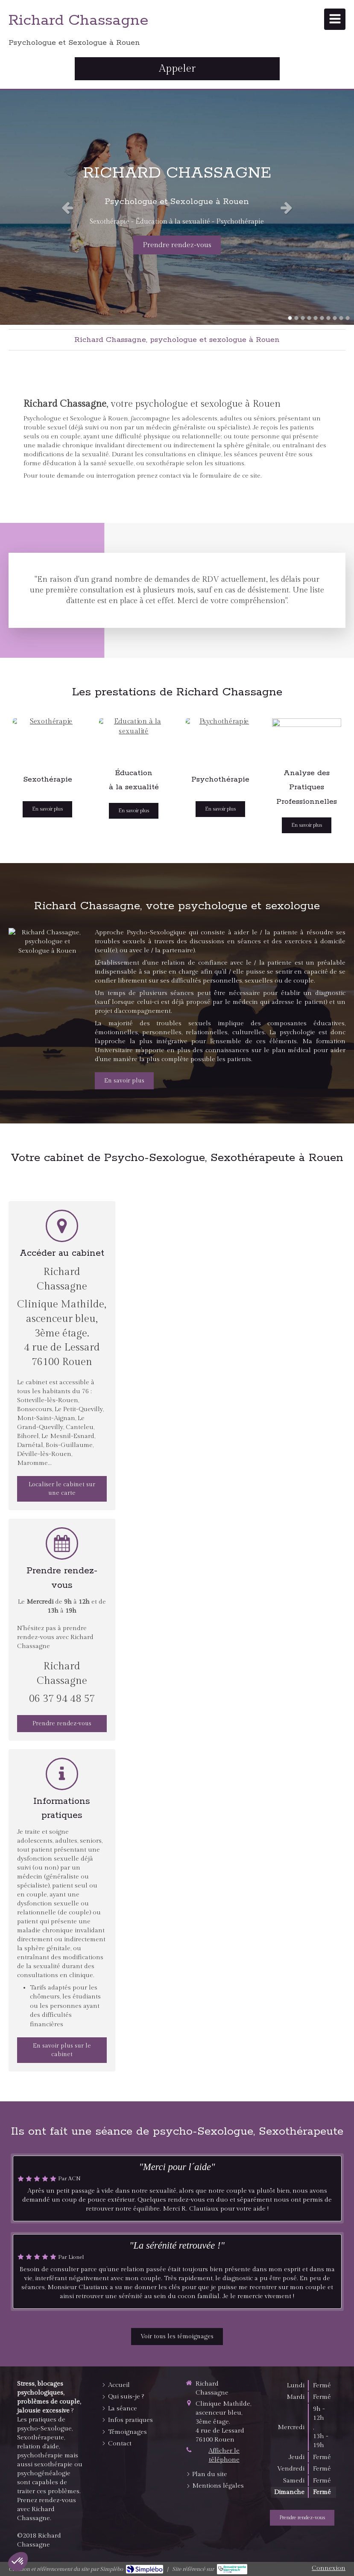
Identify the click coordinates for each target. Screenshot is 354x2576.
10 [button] (347, 318)
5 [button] (315, 318)
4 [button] (309, 318)
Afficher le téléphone (224, 2455)
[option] (177, 207)
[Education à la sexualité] (133, 737)
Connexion (328, 2568)
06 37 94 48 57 (62, 1699)
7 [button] (328, 318)
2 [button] (296, 318)
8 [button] (335, 318)
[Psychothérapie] (220, 737)
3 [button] (303, 318)
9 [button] (341, 318)
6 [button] (322, 318)
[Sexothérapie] (47, 737)
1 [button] (290, 318)
